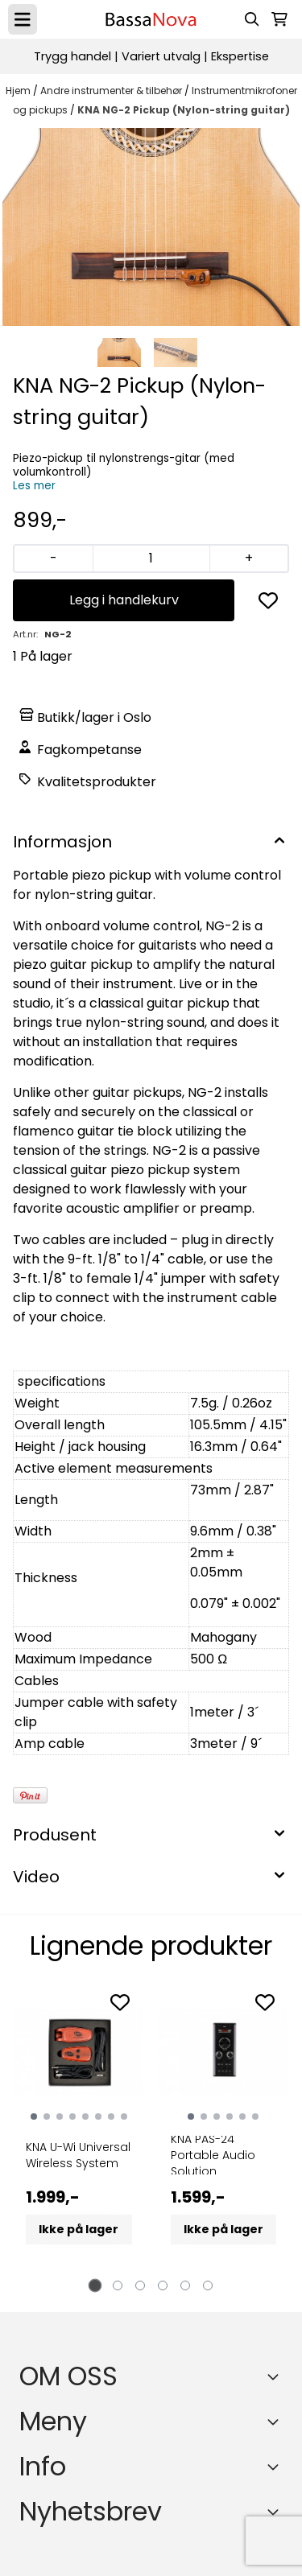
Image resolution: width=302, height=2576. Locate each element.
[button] (268, 600)
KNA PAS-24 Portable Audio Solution (213, 2155)
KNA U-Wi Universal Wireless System (78, 2155)
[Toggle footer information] (276, 2376)
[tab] (94, 2286)
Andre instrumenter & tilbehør (112, 90)
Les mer (34, 486)
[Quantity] (151, 558)
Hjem (19, 90)
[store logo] (151, 19)
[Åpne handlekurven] (279, 19)
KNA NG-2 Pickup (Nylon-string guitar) (183, 110)
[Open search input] (252, 19)
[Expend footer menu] (276, 2421)
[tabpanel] (79, 2132)
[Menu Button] (22, 19)
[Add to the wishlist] (120, 2002)
